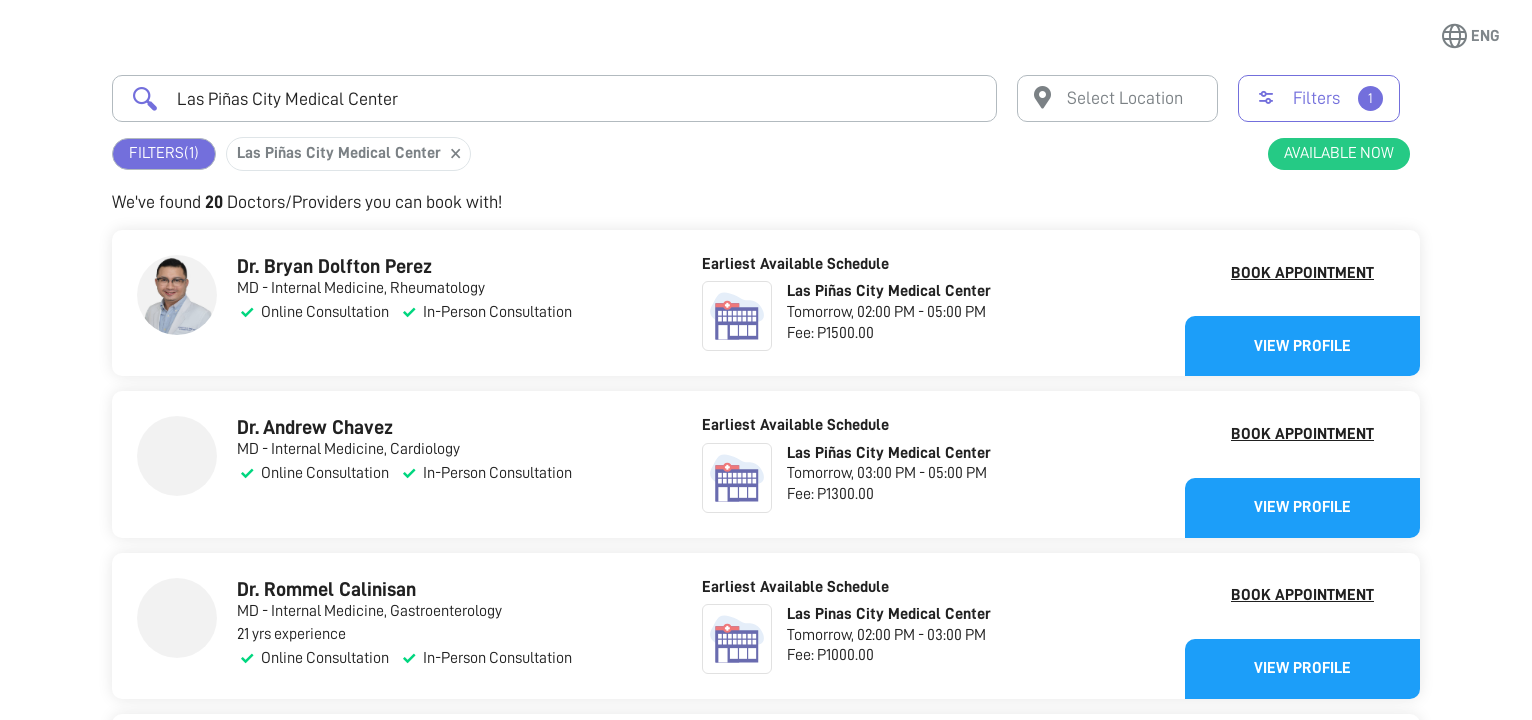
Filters (164, 153)
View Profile (1302, 346)
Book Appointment (1302, 273)
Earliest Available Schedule (795, 264)
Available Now (1339, 153)
